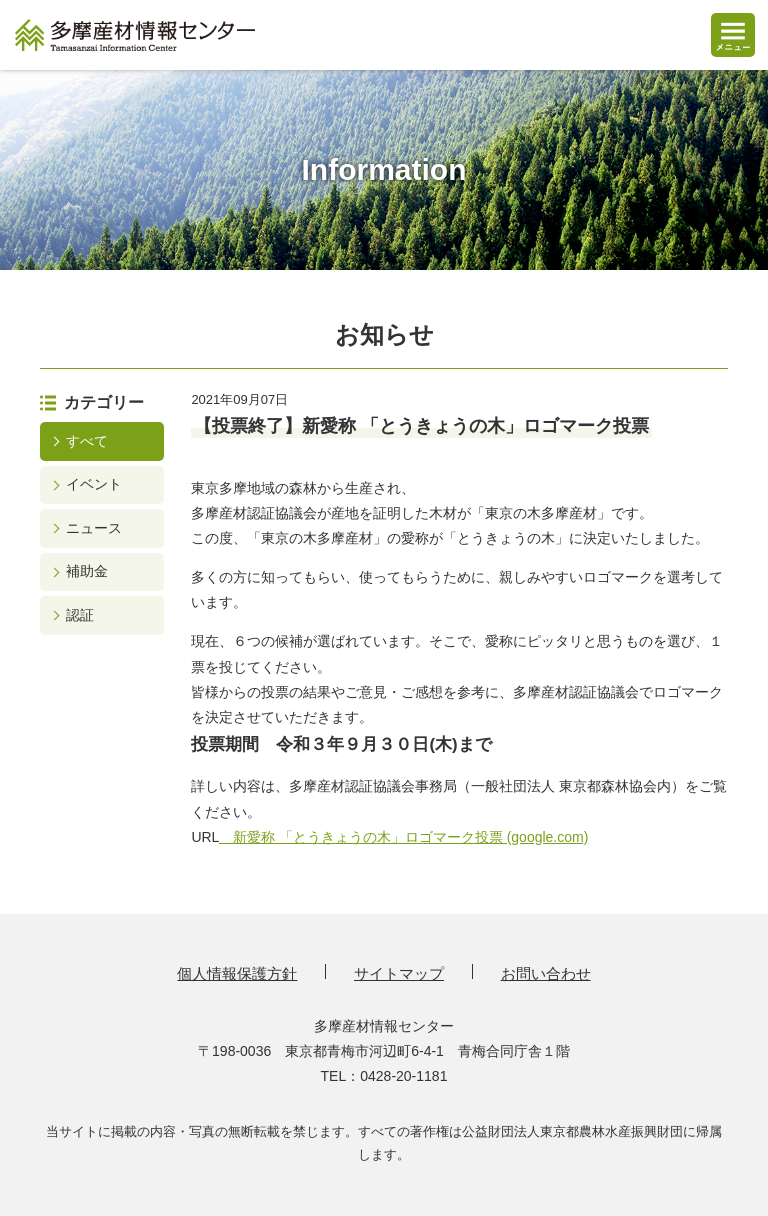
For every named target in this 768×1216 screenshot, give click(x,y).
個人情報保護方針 (237, 973)
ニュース (94, 528)
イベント (94, 484)
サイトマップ (399, 973)
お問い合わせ (546, 973)
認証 (80, 615)
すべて (87, 441)
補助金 (87, 571)
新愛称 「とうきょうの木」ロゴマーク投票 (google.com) (403, 837)
